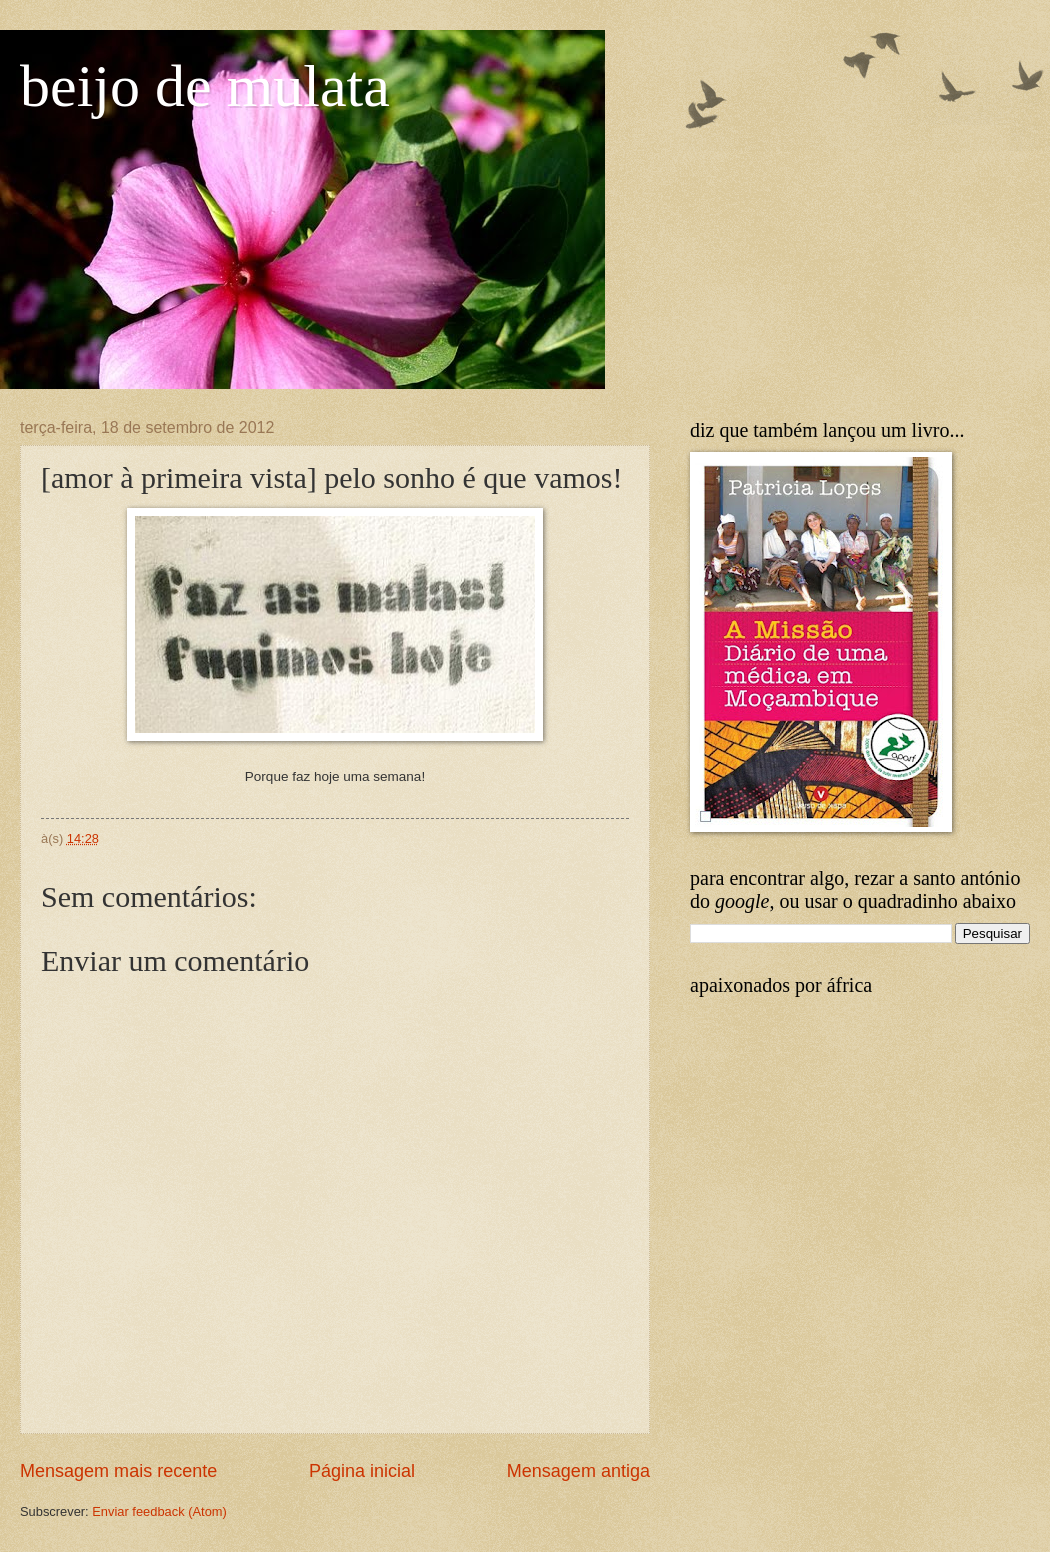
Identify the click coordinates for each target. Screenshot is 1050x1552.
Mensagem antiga (578, 1471)
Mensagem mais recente (118, 1471)
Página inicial (362, 1471)
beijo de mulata (205, 86)
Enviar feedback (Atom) (159, 1511)
